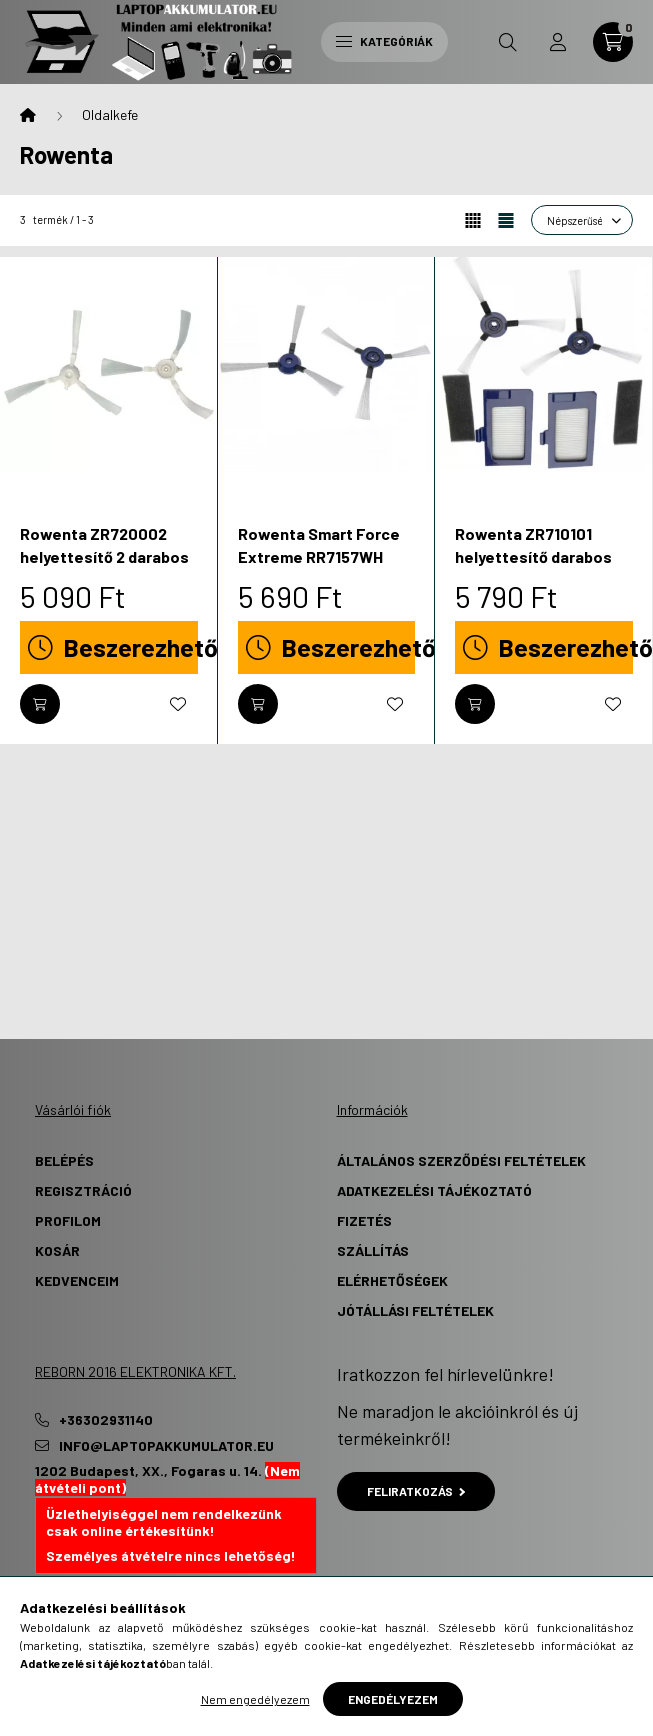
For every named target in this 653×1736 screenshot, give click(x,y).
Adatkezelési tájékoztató (434, 1190)
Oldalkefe (110, 114)
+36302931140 (106, 1420)
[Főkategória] (28, 115)
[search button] (508, 42)
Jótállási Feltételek (415, 1310)
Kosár (57, 1250)
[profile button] (558, 42)
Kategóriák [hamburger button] (384, 41)
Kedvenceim (77, 1280)
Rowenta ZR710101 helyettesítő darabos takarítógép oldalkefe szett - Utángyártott (536, 567)
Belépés (64, 1160)
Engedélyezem (393, 1699)
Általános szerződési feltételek (461, 1160)
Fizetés (364, 1220)
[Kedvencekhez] (178, 704)
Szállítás (373, 1250)
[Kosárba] (40, 704)
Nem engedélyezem (255, 1699)
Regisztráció (83, 1190)
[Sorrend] (582, 220)
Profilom (68, 1220)
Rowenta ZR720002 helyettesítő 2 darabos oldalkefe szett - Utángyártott (104, 567)
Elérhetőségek (392, 1280)
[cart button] (613, 42)
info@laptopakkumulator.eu (166, 1446)
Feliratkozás (416, 1491)
